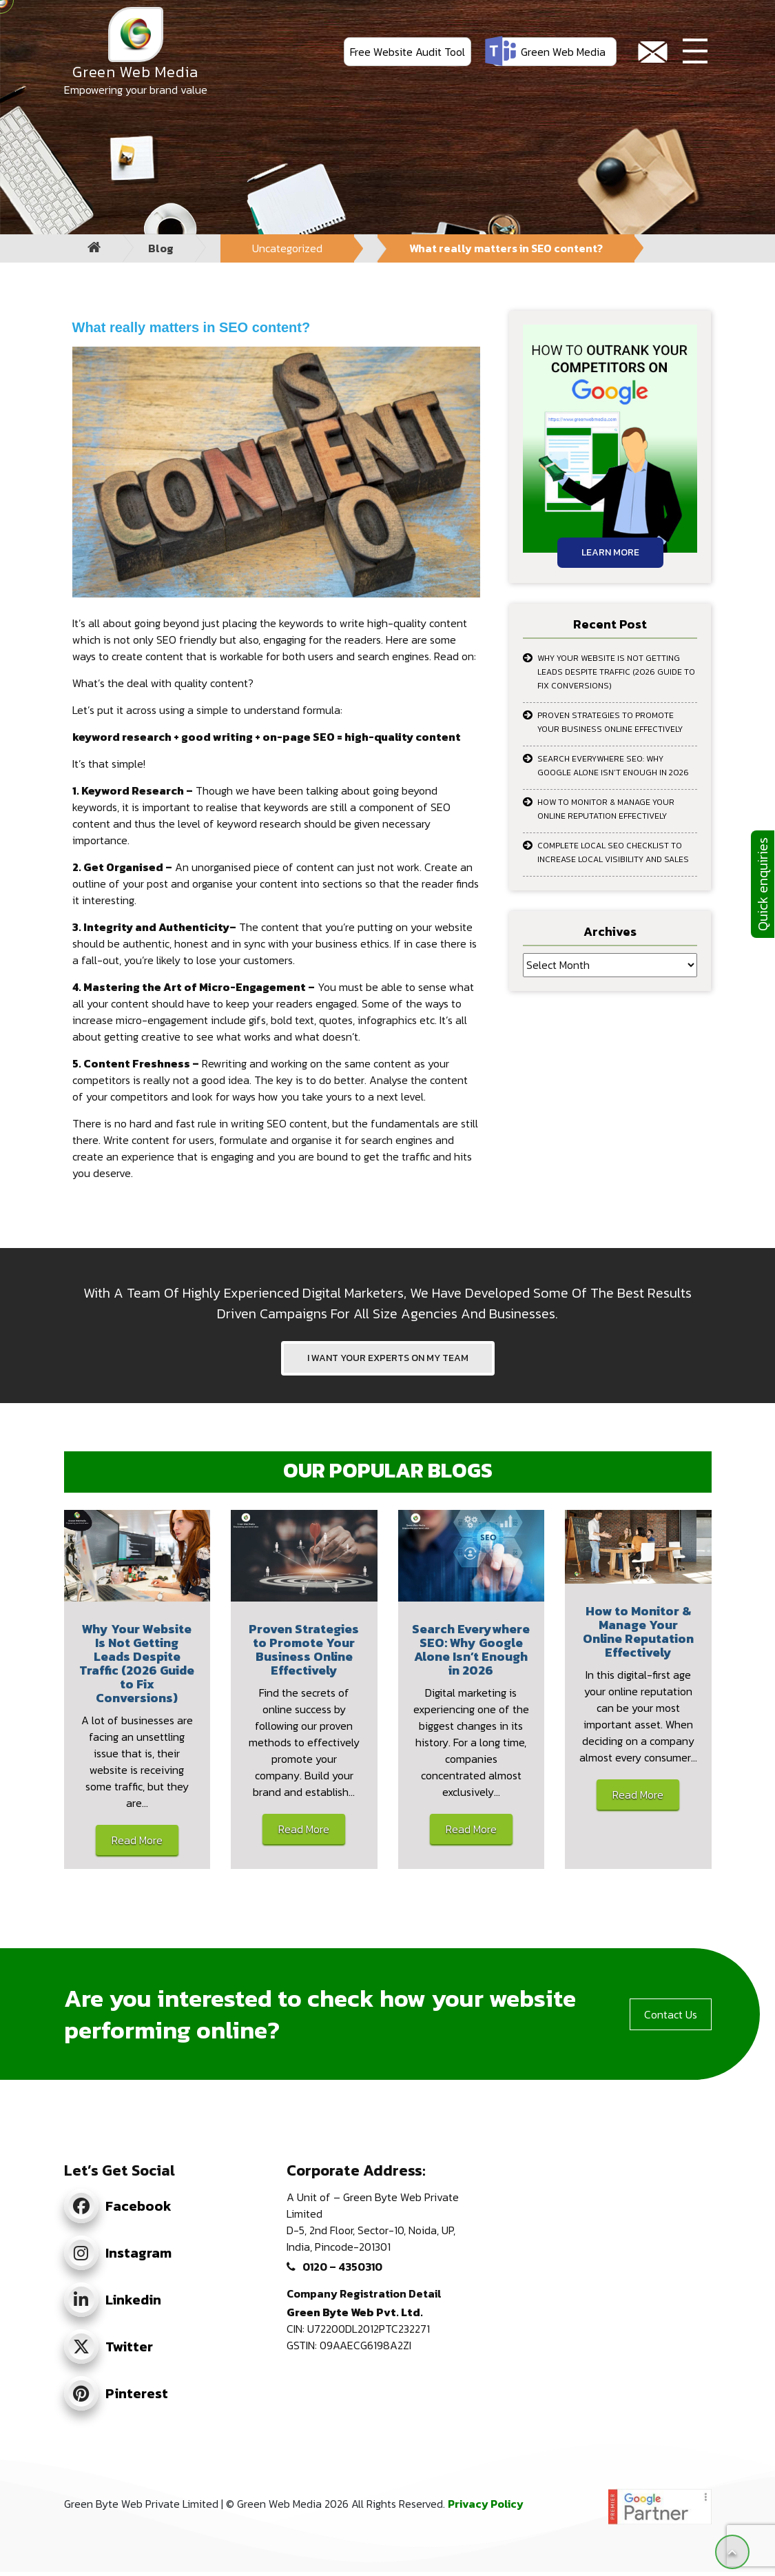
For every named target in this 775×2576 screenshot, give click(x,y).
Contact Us (670, 2014)
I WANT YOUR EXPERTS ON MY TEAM (387, 1358)
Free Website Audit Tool (407, 51)
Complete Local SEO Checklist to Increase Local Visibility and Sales (613, 852)
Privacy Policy (486, 2503)
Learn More (610, 552)
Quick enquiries (762, 884)
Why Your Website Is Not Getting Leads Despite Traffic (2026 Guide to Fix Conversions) (616, 672)
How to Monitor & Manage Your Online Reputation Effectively (605, 809)
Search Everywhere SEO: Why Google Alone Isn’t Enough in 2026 (613, 766)
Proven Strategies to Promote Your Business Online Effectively (610, 722)
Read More (137, 1840)
